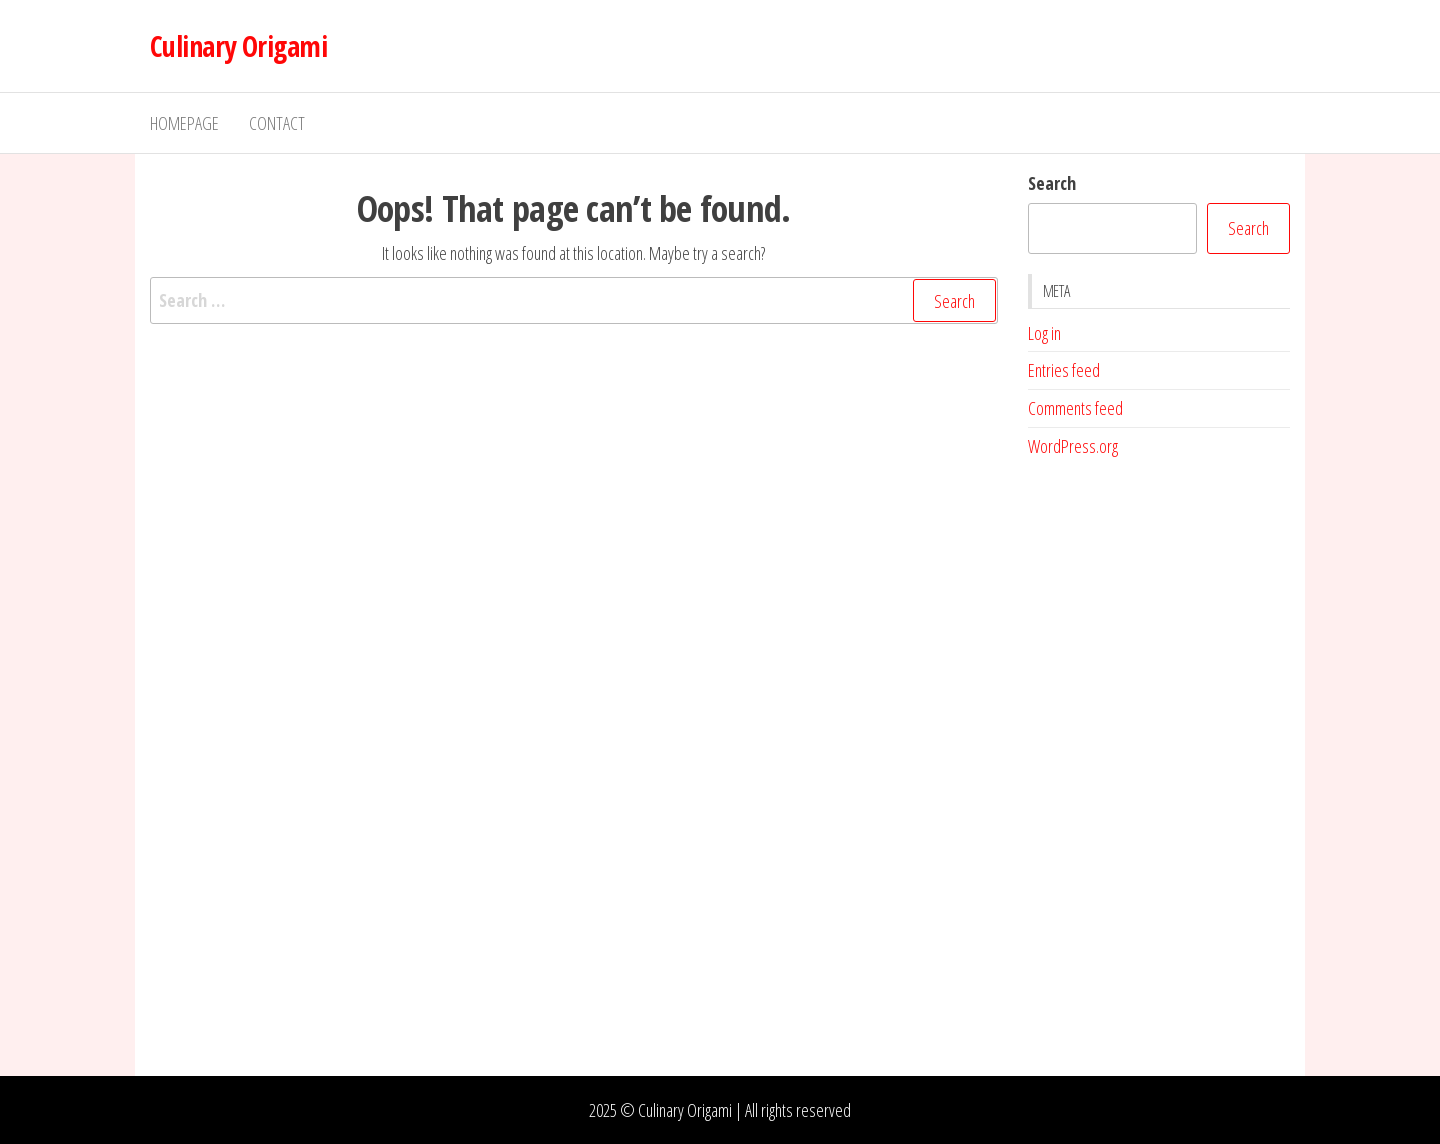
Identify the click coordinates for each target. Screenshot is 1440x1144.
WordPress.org (1073, 446)
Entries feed (1064, 370)
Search (1052, 183)
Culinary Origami (238, 46)
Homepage (184, 123)
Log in (1044, 333)
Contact (277, 123)
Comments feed (1075, 408)
